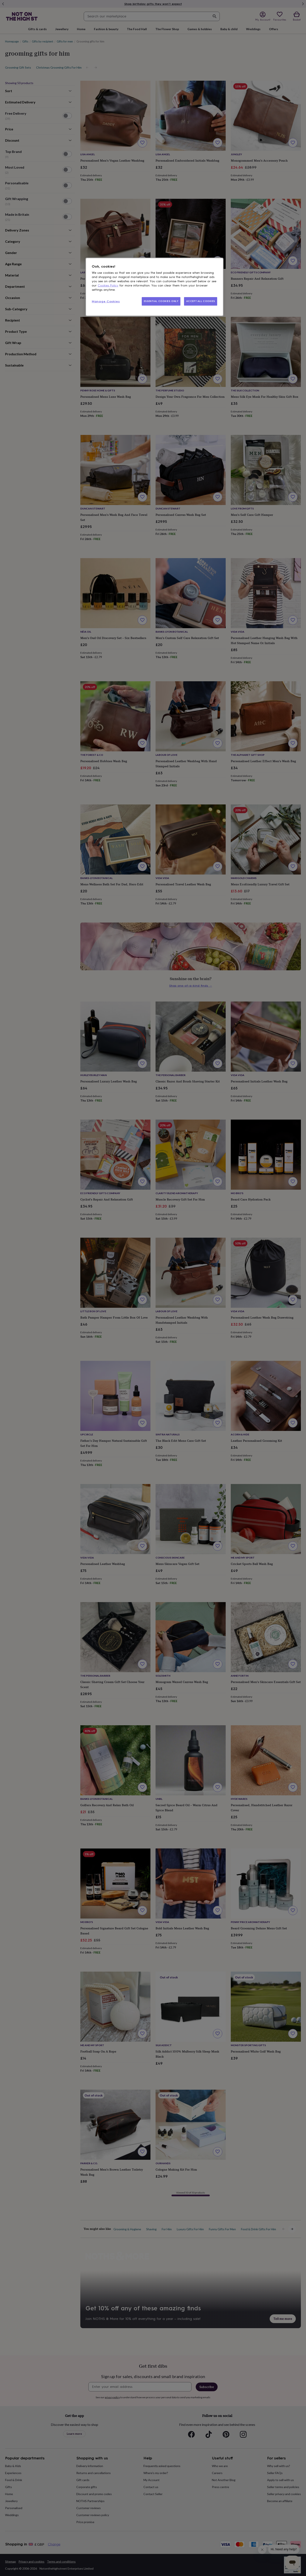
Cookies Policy (108, 285)
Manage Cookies (106, 301)
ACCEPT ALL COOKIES (200, 301)
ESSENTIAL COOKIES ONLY (161, 301)
